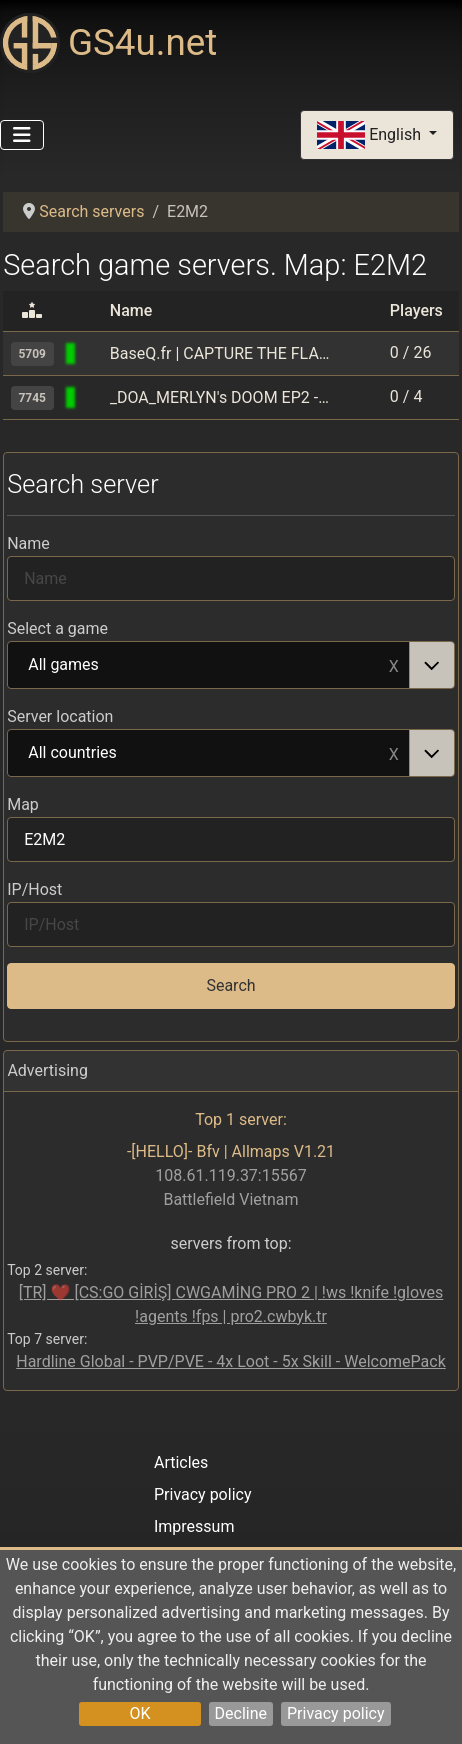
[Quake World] (94, 353)
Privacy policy (336, 1713)
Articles (181, 1462)
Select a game (57, 628)
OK (139, 1713)
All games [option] (209, 666)
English (371, 135)
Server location (60, 716)
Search (230, 985)
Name (28, 543)
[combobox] (231, 665)
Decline (241, 1713)
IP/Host (34, 889)
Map (23, 804)
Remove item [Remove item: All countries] (394, 753)
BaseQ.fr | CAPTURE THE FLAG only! (220, 353)
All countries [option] (209, 754)
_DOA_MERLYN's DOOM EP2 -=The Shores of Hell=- (220, 397)
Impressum (194, 1526)
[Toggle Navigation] (22, 135)
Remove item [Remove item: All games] (394, 665)
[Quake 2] (94, 397)
